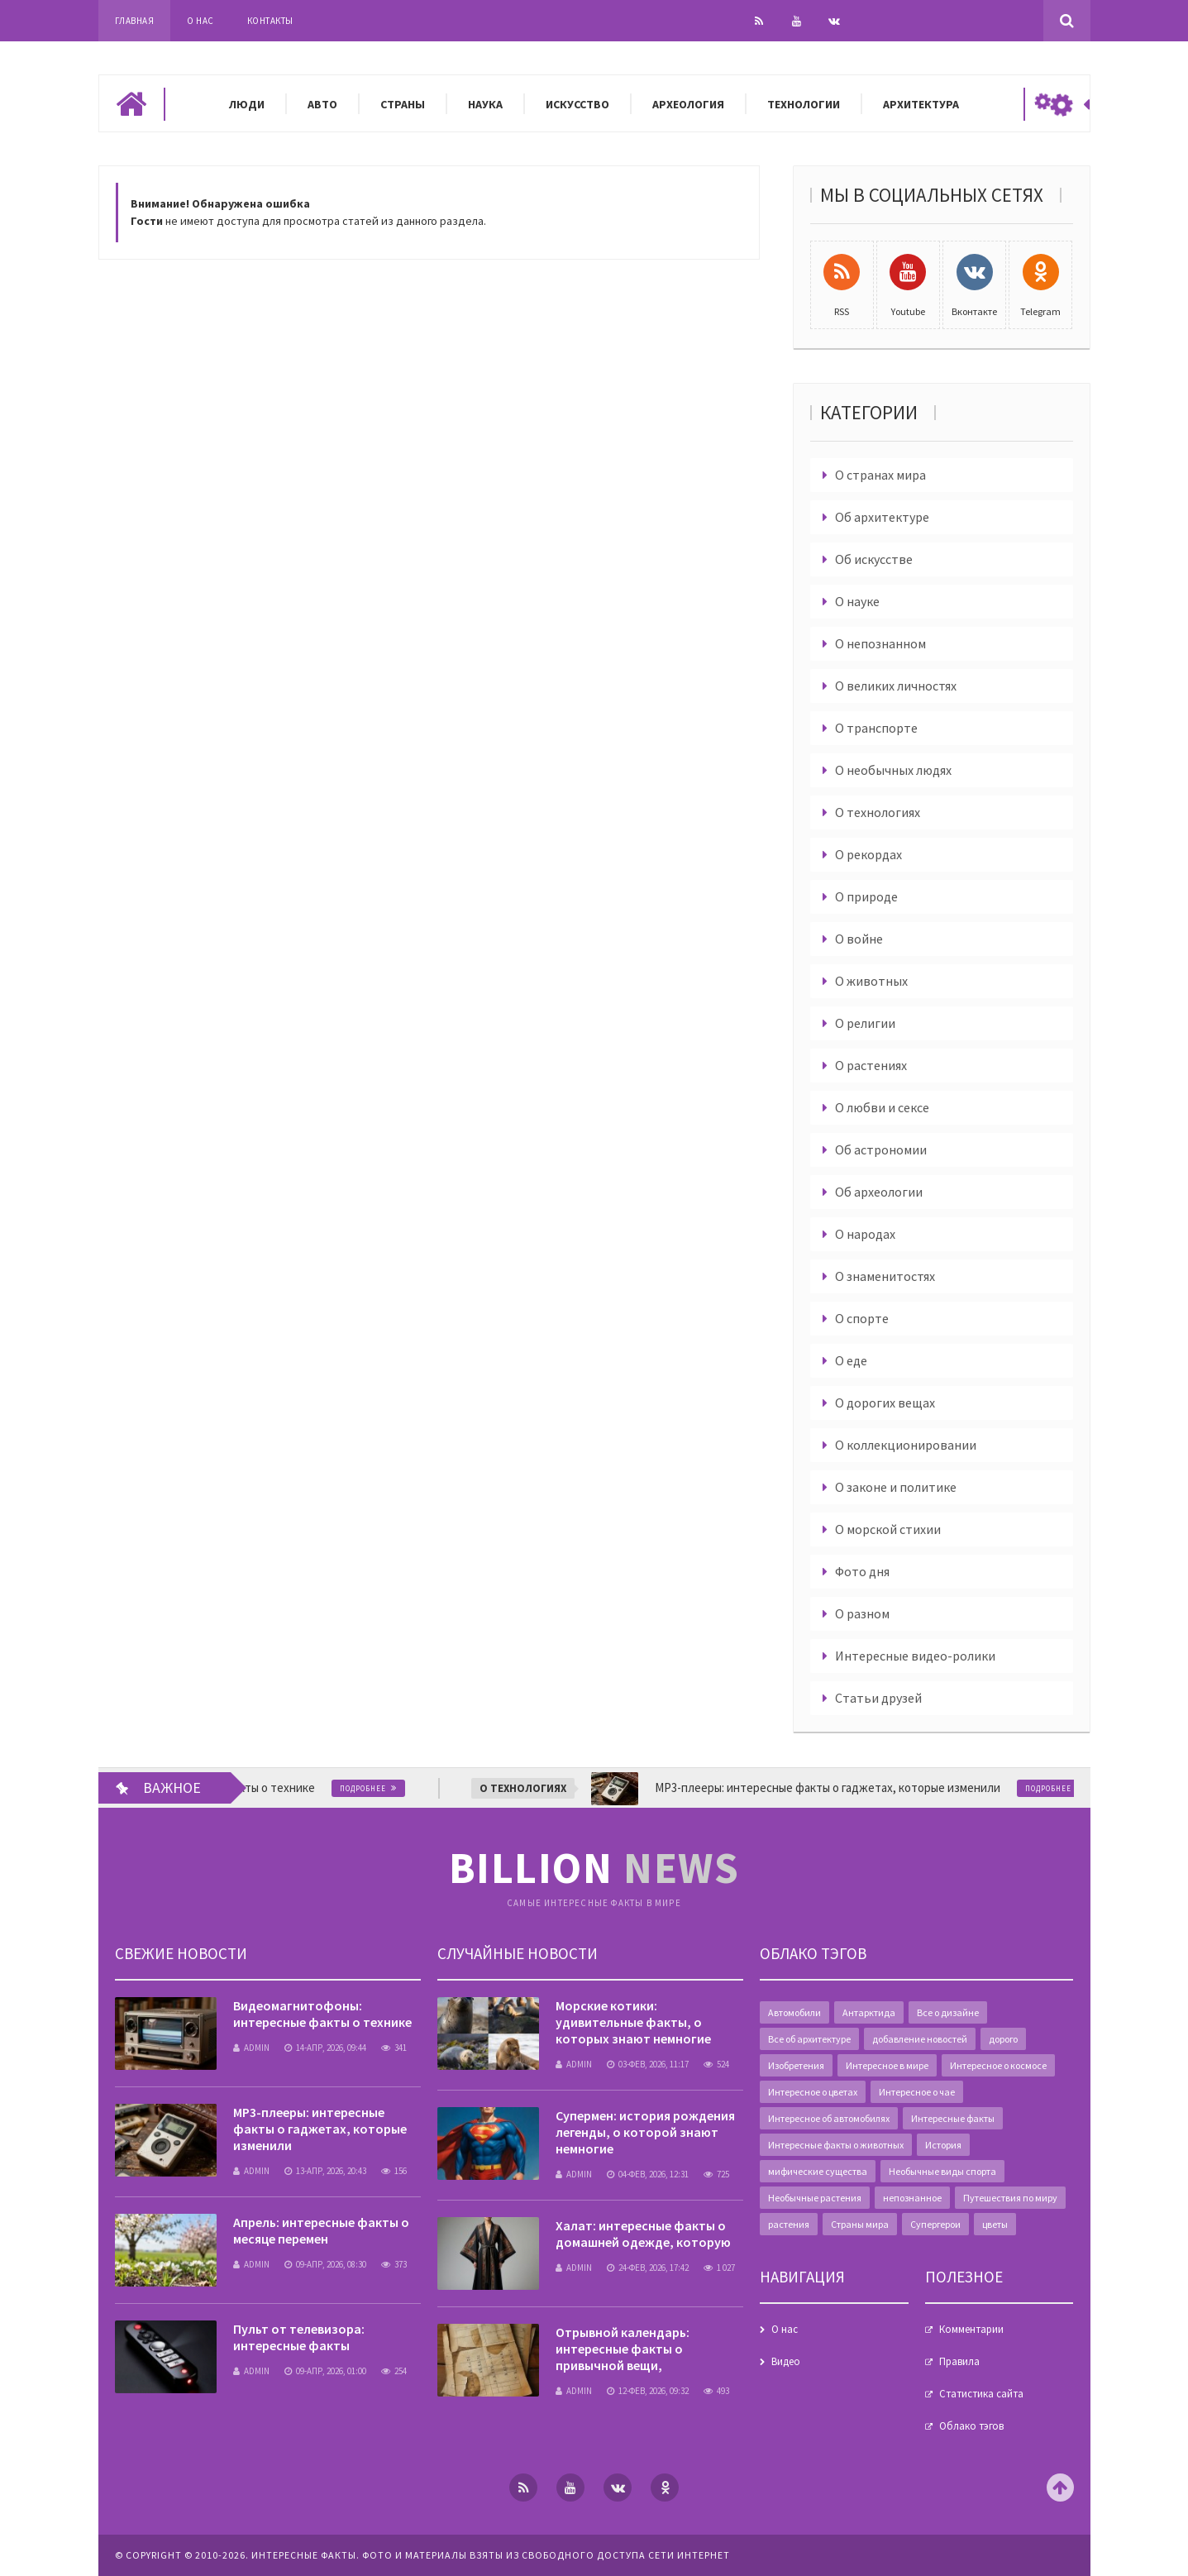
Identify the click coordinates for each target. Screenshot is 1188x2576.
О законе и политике (896, 1487)
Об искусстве (874, 559)
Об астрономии (881, 1149)
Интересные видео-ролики (915, 1655)
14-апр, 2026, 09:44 (325, 2047)
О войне (859, 938)
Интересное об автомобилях (829, 2118)
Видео (785, 2361)
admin (251, 2047)
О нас (200, 20)
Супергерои (935, 2224)
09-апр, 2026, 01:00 (325, 2371)
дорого (1003, 2039)
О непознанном (880, 643)
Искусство (577, 104)
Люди (247, 104)
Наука (485, 104)
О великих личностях (896, 685)
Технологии (803, 104)
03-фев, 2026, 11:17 (648, 2064)
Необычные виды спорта (942, 2171)
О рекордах (868, 854)
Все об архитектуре (809, 2039)
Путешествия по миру (1010, 2197)
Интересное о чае (917, 2092)
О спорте (862, 1318)
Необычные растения (814, 2197)
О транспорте (876, 727)
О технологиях (877, 812)
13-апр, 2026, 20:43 (325, 2171)
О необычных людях (893, 770)
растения (788, 2224)
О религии (865, 1023)
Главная (135, 20)
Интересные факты (953, 2118)
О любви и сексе (882, 1107)
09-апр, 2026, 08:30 (325, 2264)
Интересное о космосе (998, 2065)
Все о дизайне (948, 2012)
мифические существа (817, 2171)
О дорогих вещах (885, 1402)
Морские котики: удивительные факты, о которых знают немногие (633, 2022)
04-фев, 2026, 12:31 (648, 2174)
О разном (862, 1613)
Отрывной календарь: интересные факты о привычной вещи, (622, 2348)
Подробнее (384, 1788)
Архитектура (921, 104)
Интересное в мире (887, 2065)
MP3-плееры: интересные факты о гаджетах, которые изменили (320, 2128)
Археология (688, 104)
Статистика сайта (981, 2394)
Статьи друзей (878, 1697)
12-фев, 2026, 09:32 (648, 2391)
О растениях (871, 1065)
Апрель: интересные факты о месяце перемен (321, 2230)
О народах (865, 1234)
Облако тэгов (971, 2426)
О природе (866, 896)
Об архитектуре (882, 517)
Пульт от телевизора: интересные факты (299, 2337)
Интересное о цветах (812, 2092)
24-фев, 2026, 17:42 (648, 2267)
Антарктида (868, 2012)
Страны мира (860, 2224)
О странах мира (880, 474)
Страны (402, 104)
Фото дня (862, 1571)
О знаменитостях (885, 1276)
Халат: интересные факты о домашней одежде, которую (643, 2233)
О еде (851, 1360)
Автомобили (794, 2012)
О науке (857, 601)
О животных (871, 981)
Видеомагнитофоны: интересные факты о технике (322, 2013)
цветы (995, 2224)
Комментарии (971, 2329)
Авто (322, 104)
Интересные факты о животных (836, 2145)
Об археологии (879, 1191)
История (943, 2145)
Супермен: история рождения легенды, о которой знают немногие (645, 2132)
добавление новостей (919, 2039)
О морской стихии (888, 1529)
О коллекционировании (905, 1444)
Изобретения (796, 2065)
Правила (959, 2361)
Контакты (270, 20)
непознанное (912, 2197)
